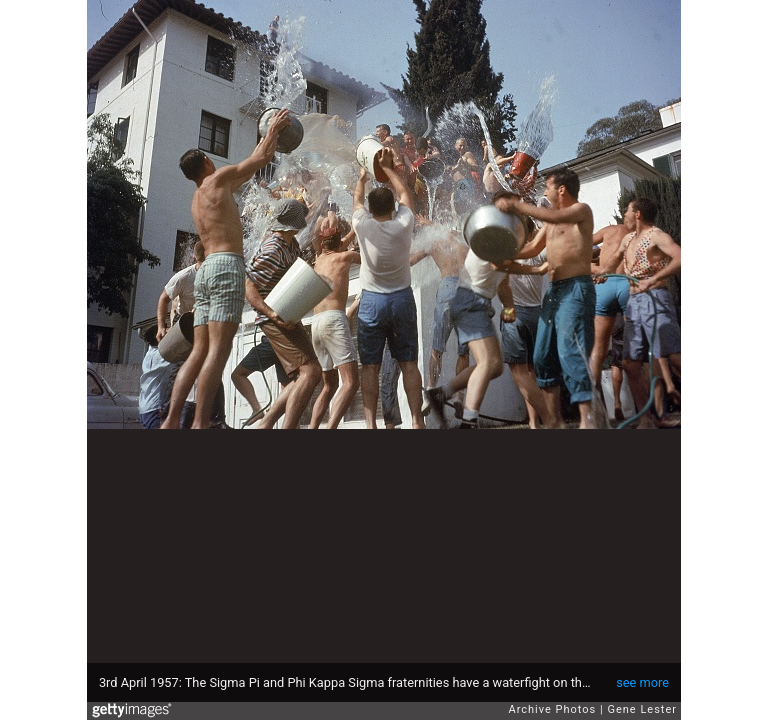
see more (642, 682)
